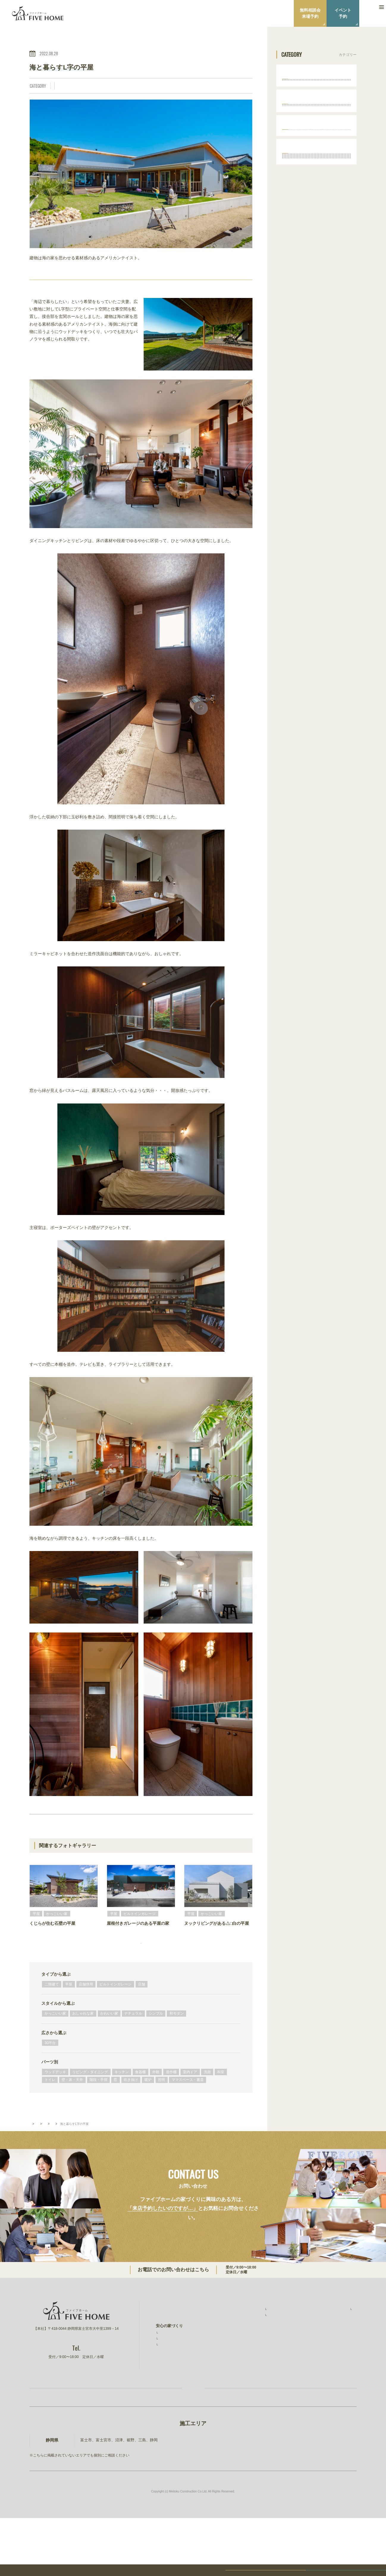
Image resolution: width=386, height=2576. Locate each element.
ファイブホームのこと (334, 2336)
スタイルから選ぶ (58, 2033)
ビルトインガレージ (115, 2014)
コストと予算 (170, 2382)
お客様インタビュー (251, 2351)
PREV (66, 1828)
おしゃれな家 (109, 86)
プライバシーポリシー (334, 2367)
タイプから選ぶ (55, 2003)
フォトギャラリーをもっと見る (141, 1967)
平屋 (61, 86)
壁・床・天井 (137, 94)
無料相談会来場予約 (310, 13)
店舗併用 (86, 2014)
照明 (181, 94)
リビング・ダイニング (190, 86)
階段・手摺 (98, 2109)
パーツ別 (49, 2091)
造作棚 (63, 94)
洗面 (99, 94)
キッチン (221, 86)
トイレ (114, 94)
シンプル (158, 86)
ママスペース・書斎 (207, 94)
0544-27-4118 (222, 2300)
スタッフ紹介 (329, 2344)
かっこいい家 (81, 86)
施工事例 (242, 2344)
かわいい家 (109, 2043)
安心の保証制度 (171, 2368)
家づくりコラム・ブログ (252, 2385)
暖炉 (167, 94)
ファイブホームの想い (175, 2348)
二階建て (52, 2014)
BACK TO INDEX (141, 1828)
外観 (238, 86)
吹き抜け (131, 2109)
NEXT (216, 1828)
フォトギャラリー (55, 2153)
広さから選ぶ (53, 2062)
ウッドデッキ (55, 2101)
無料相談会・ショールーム (254, 2373)
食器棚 (140, 2101)
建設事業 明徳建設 (332, 2379)
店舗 (141, 2014)
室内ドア (82, 94)
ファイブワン (326, 2391)
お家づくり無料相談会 (113, 2437)
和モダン (177, 2043)
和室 (220, 2101)
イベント (239, 2362)
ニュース (322, 2355)
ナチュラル (136, 86)
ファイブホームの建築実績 (254, 2336)
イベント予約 (343, 13)
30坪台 (50, 2072)
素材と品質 (168, 2375)
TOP (32, 2153)
